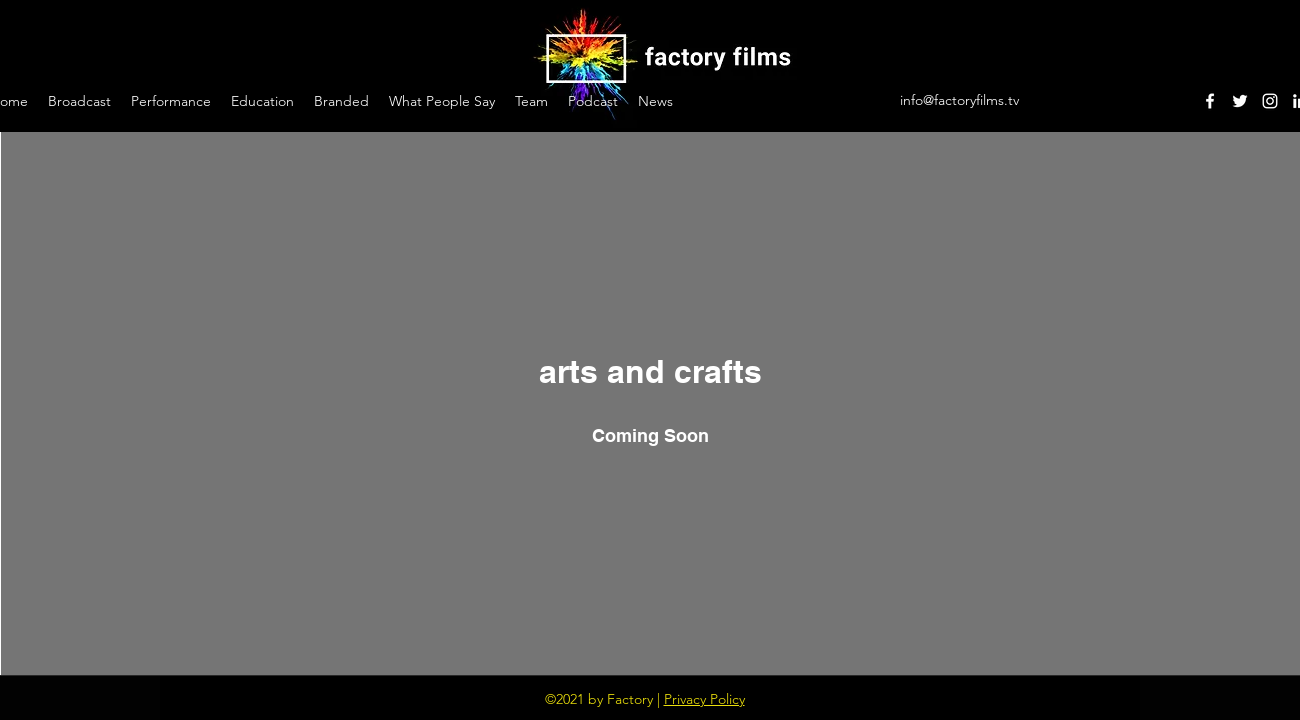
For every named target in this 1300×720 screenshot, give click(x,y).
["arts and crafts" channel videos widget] (650, 403)
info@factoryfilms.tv (959, 100)
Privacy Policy (704, 699)
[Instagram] (1270, 101)
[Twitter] (1240, 101)
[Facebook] (1210, 101)
